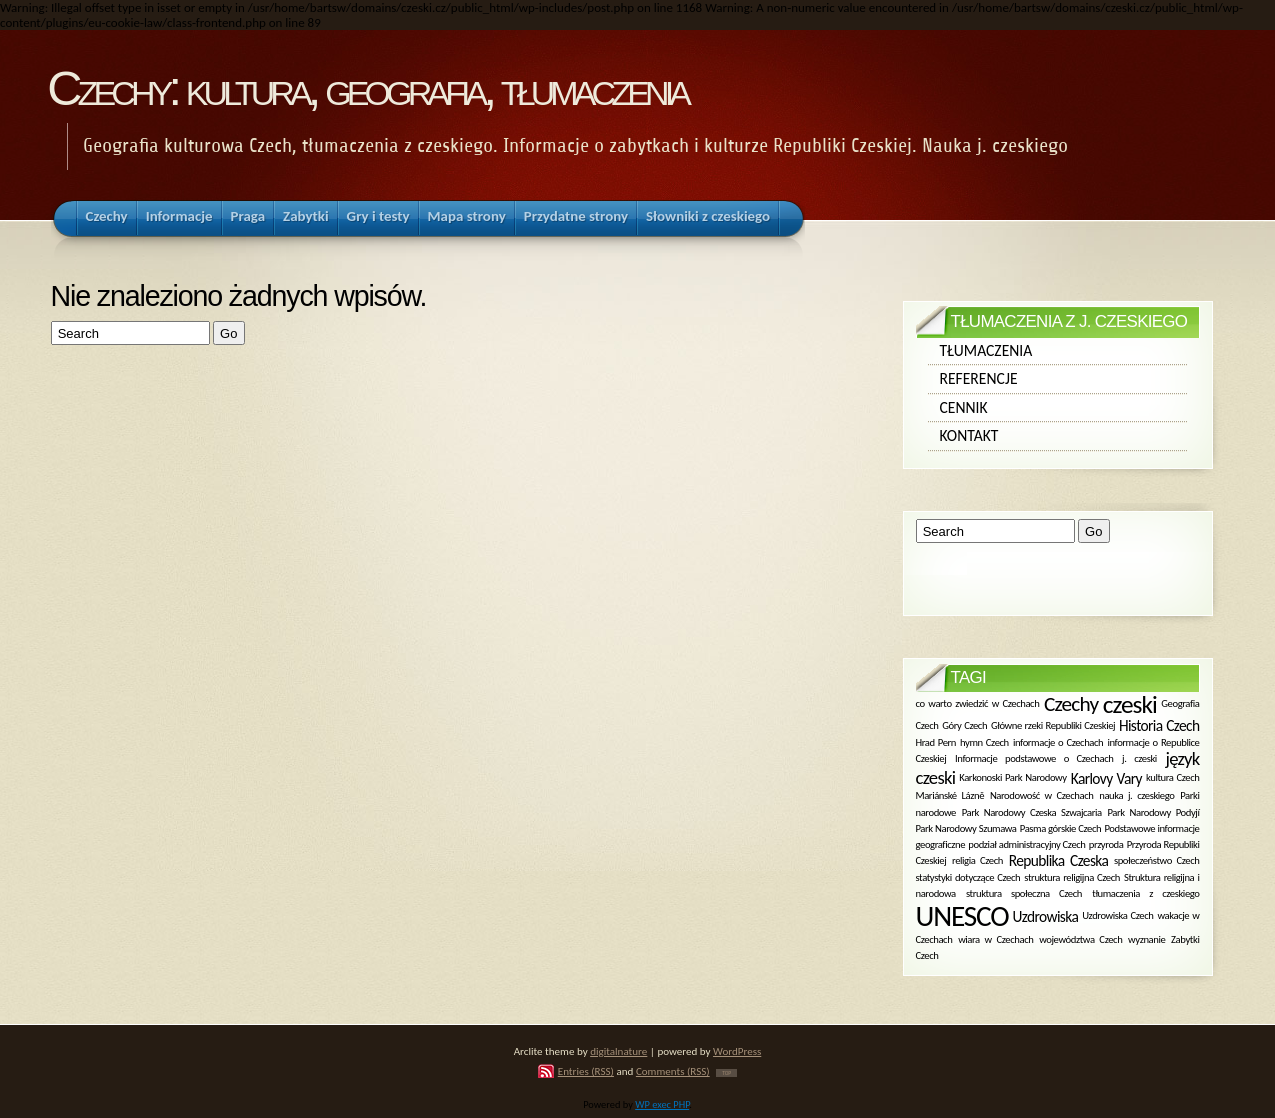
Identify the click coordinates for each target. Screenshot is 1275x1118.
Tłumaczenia (986, 350)
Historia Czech (1159, 725)
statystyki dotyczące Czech (968, 877)
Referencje (979, 378)
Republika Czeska (1059, 861)
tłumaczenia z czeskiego (1145, 893)
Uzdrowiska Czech (1117, 915)
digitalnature (618, 1051)
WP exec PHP (662, 1104)
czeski (1130, 704)
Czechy (1071, 704)
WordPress (737, 1051)
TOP (726, 1073)
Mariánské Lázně (950, 795)
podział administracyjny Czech (1026, 844)
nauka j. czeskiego (1136, 795)
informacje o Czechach (1058, 741)
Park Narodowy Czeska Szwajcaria (1032, 811)
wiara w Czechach (995, 938)
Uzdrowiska (1046, 915)
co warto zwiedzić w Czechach (978, 703)
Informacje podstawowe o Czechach (1034, 758)
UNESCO (962, 916)
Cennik (964, 407)
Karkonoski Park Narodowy (1012, 777)
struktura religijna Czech (1072, 877)
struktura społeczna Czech (1024, 893)
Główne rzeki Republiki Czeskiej (1053, 725)
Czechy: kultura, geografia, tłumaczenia (367, 88)
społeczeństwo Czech (1157, 860)
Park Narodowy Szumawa (966, 827)
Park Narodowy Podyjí (1153, 811)
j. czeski (1139, 758)
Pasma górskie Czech (1060, 827)
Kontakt (969, 435)
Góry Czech (964, 725)
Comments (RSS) (673, 1071)
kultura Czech (1173, 777)
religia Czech (977, 860)
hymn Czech (984, 741)
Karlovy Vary (1106, 777)
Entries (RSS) (586, 1071)
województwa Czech (1080, 938)
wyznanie (1146, 938)
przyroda (1106, 844)
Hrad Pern (936, 741)
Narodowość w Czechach (1042, 795)
